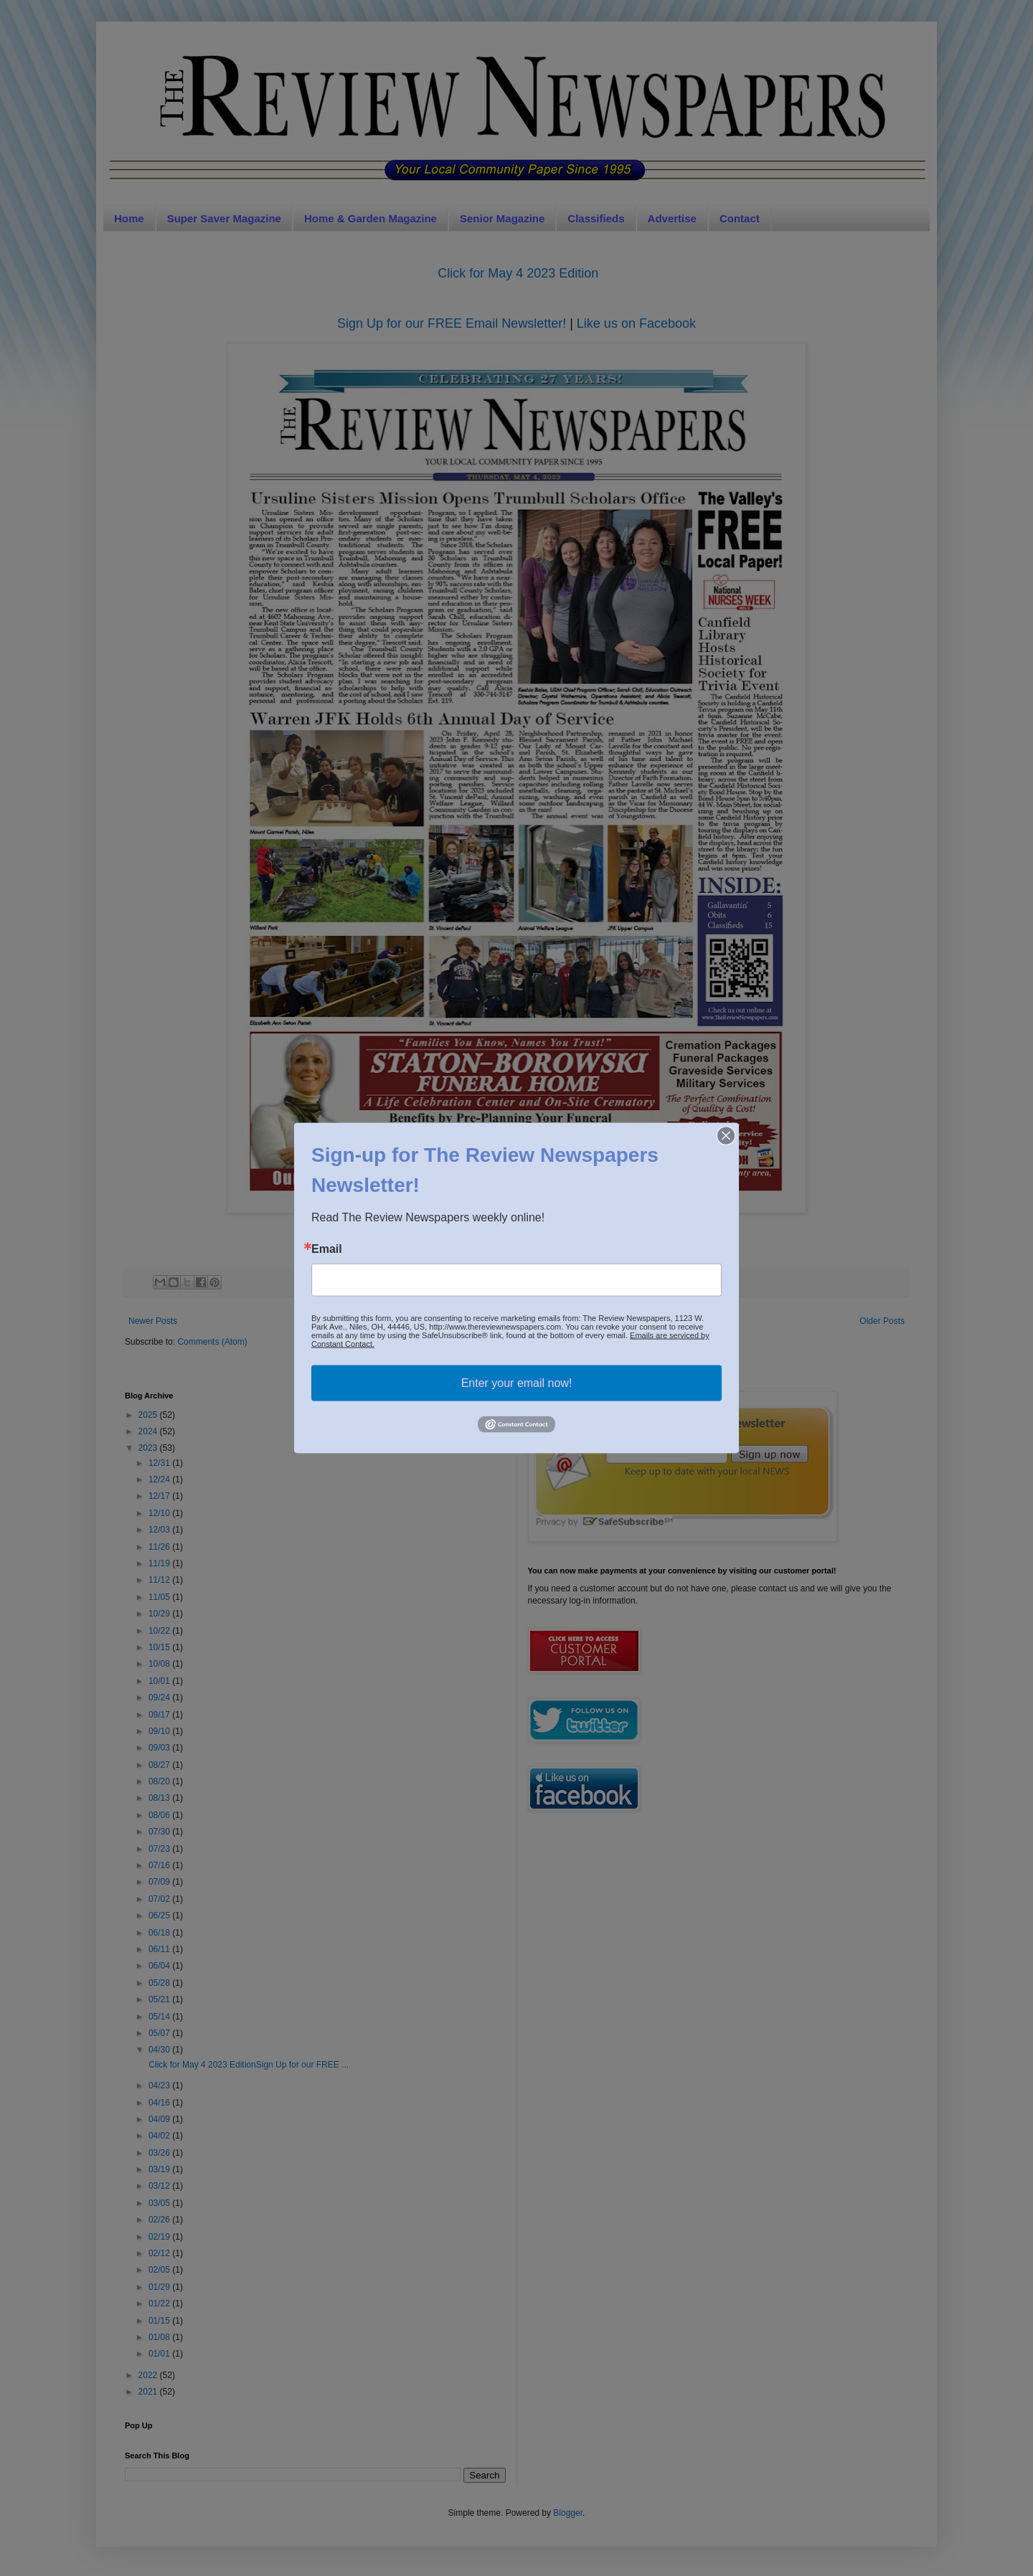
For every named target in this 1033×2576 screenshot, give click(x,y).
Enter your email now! (516, 1383)
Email (326, 1249)
